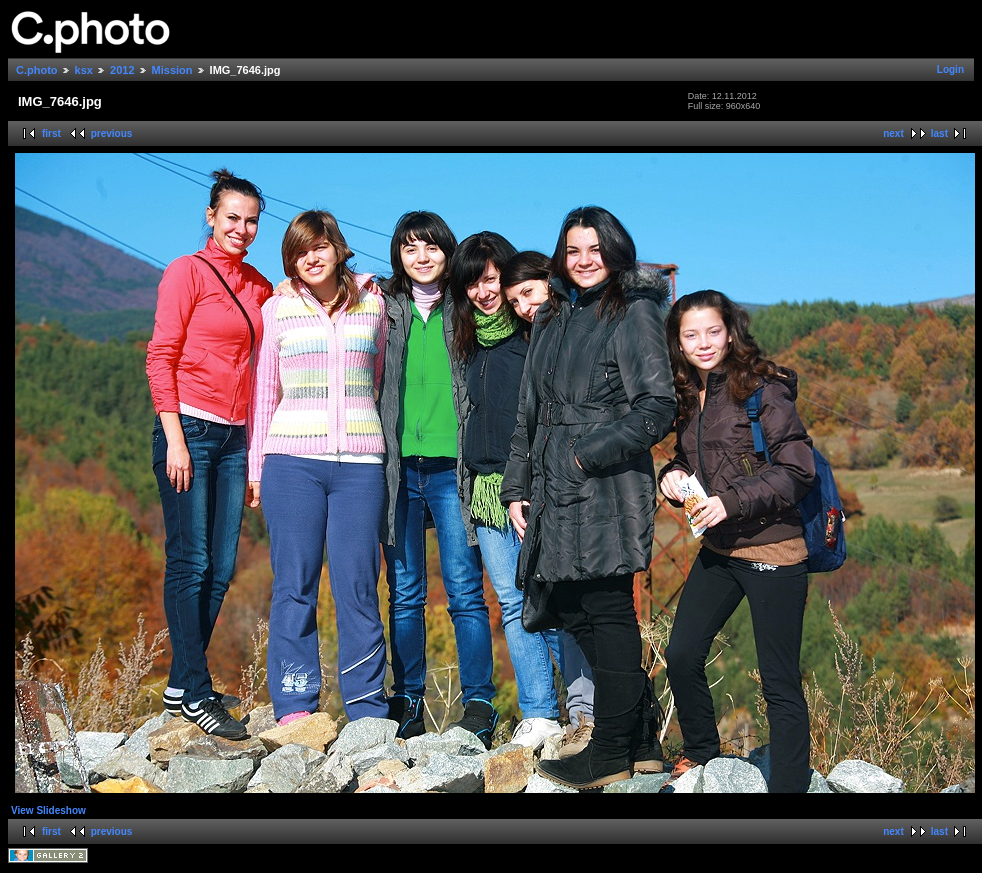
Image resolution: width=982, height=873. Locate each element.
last (939, 133)
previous (112, 133)
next (893, 133)
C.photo (37, 70)
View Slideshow (48, 810)
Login (950, 69)
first (51, 133)
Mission (172, 70)
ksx (84, 70)
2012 (122, 70)
